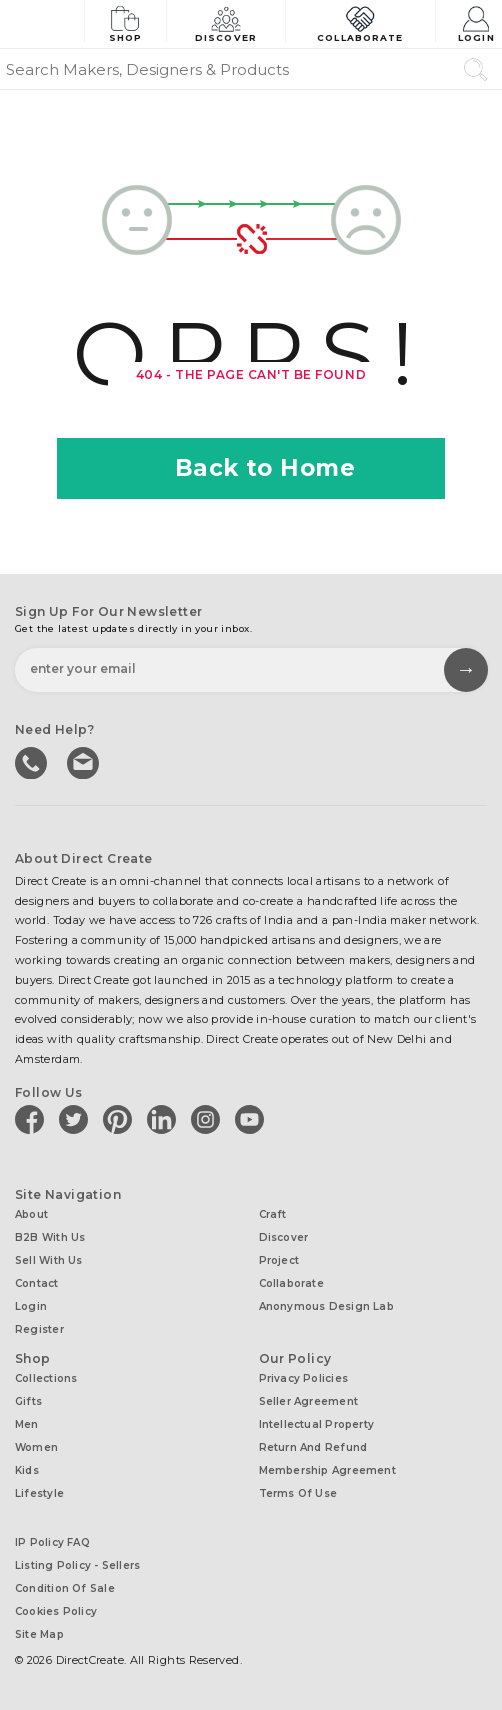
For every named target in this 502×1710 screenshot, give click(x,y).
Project (279, 1260)
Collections (46, 1378)
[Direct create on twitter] (77, 1119)
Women (36, 1447)
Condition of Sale (65, 1588)
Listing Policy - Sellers (77, 1565)
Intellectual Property (317, 1424)
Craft (273, 1214)
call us (33, 761)
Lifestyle (39, 1493)
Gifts (28, 1401)
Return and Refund (313, 1447)
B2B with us (50, 1237)
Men (27, 1424)
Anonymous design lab (326, 1306)
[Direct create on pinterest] (121, 1119)
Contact (37, 1283)
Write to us (85, 761)
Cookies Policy (56, 1611)
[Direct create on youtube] (253, 1119)
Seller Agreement (309, 1401)
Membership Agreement (327, 1470)
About (31, 1214)
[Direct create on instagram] (209, 1119)
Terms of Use (298, 1493)
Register (39, 1329)
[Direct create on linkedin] (165, 1119)
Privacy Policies (304, 1378)
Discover (226, 22)
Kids (27, 1470)
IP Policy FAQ (52, 1542)
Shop (125, 22)
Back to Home (251, 468)
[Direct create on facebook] (33, 1119)
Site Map (39, 1634)
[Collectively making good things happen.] (42, 24)
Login (476, 22)
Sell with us (49, 1260)
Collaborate (360, 22)
